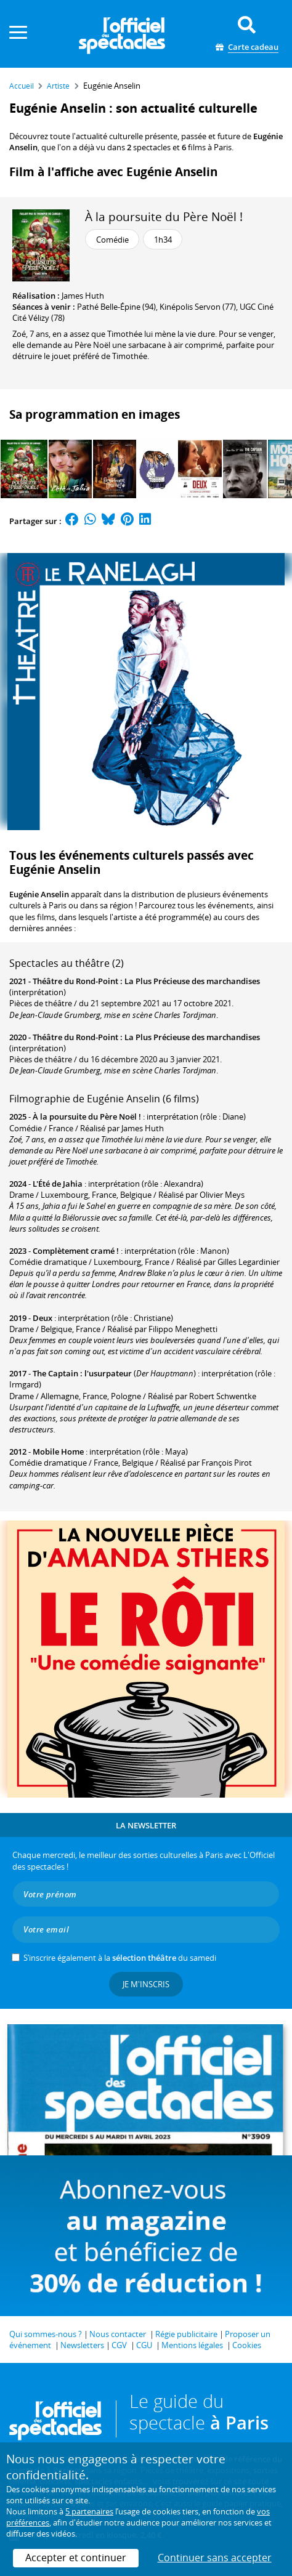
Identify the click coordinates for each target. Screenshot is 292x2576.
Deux (42, 1317)
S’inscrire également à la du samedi (119, 1957)
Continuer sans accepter (215, 2557)
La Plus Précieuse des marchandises (192, 981)
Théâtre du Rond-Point (75, 981)
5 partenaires (89, 2511)
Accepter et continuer (75, 2557)
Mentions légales (192, 2345)
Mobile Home (58, 1451)
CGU (144, 2345)
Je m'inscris (146, 1984)
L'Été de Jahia (58, 1183)
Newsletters (82, 2345)
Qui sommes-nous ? (45, 2334)
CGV (119, 2345)
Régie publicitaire (186, 2334)
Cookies (246, 2345)
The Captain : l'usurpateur (82, 1373)
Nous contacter (117, 2334)
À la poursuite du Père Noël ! (164, 216)
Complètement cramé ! (76, 1250)
